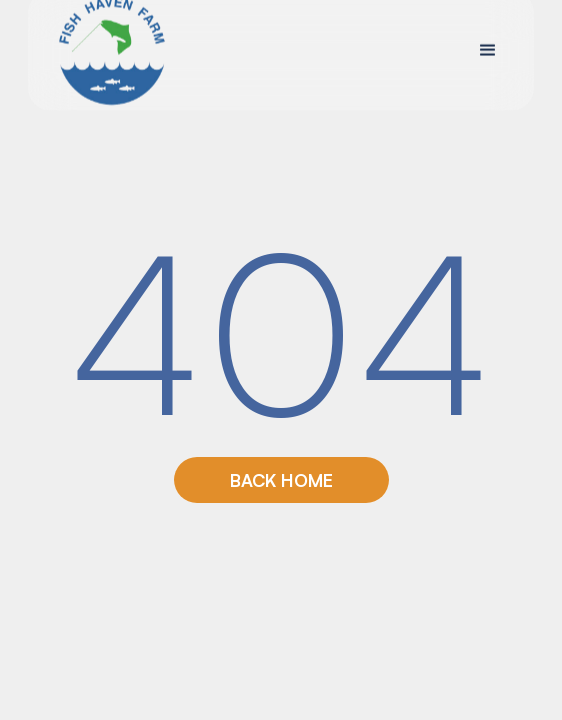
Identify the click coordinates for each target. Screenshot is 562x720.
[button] (488, 50)
